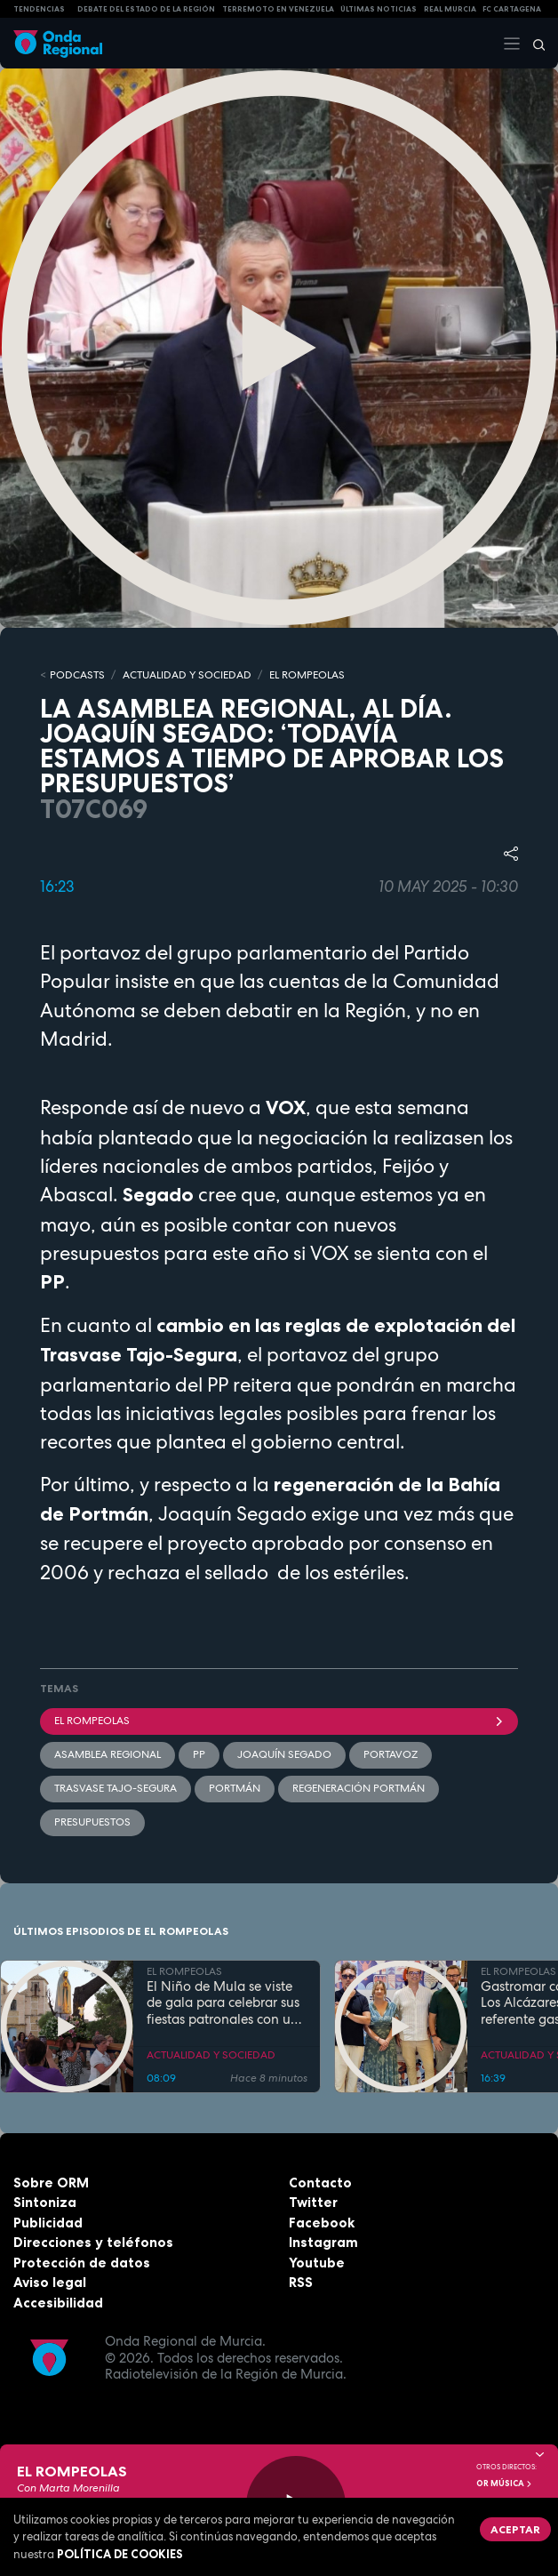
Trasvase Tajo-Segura (115, 1788)
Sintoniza (44, 2202)
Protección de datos (81, 2262)
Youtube (317, 2262)
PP (199, 1754)
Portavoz (390, 1754)
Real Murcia (450, 8)
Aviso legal (49, 2282)
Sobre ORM (51, 2182)
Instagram (323, 2242)
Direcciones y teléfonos (93, 2242)
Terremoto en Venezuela (278, 8)
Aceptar (515, 2529)
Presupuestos (92, 1822)
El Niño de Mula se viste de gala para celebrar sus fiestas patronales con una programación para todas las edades (227, 2003)
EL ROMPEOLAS (307, 675)
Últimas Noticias (378, 8)
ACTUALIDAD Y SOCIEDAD (187, 675)
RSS (301, 2282)
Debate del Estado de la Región (146, 8)
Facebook (322, 2222)
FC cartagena (511, 8)
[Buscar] (533, 43)
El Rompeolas (279, 1720)
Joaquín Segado (284, 1754)
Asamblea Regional (107, 1754)
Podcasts (77, 675)
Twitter (313, 2202)
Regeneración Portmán (358, 1788)
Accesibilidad (58, 2302)
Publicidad (48, 2222)
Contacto (320, 2182)
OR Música (504, 2483)
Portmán (234, 1788)
